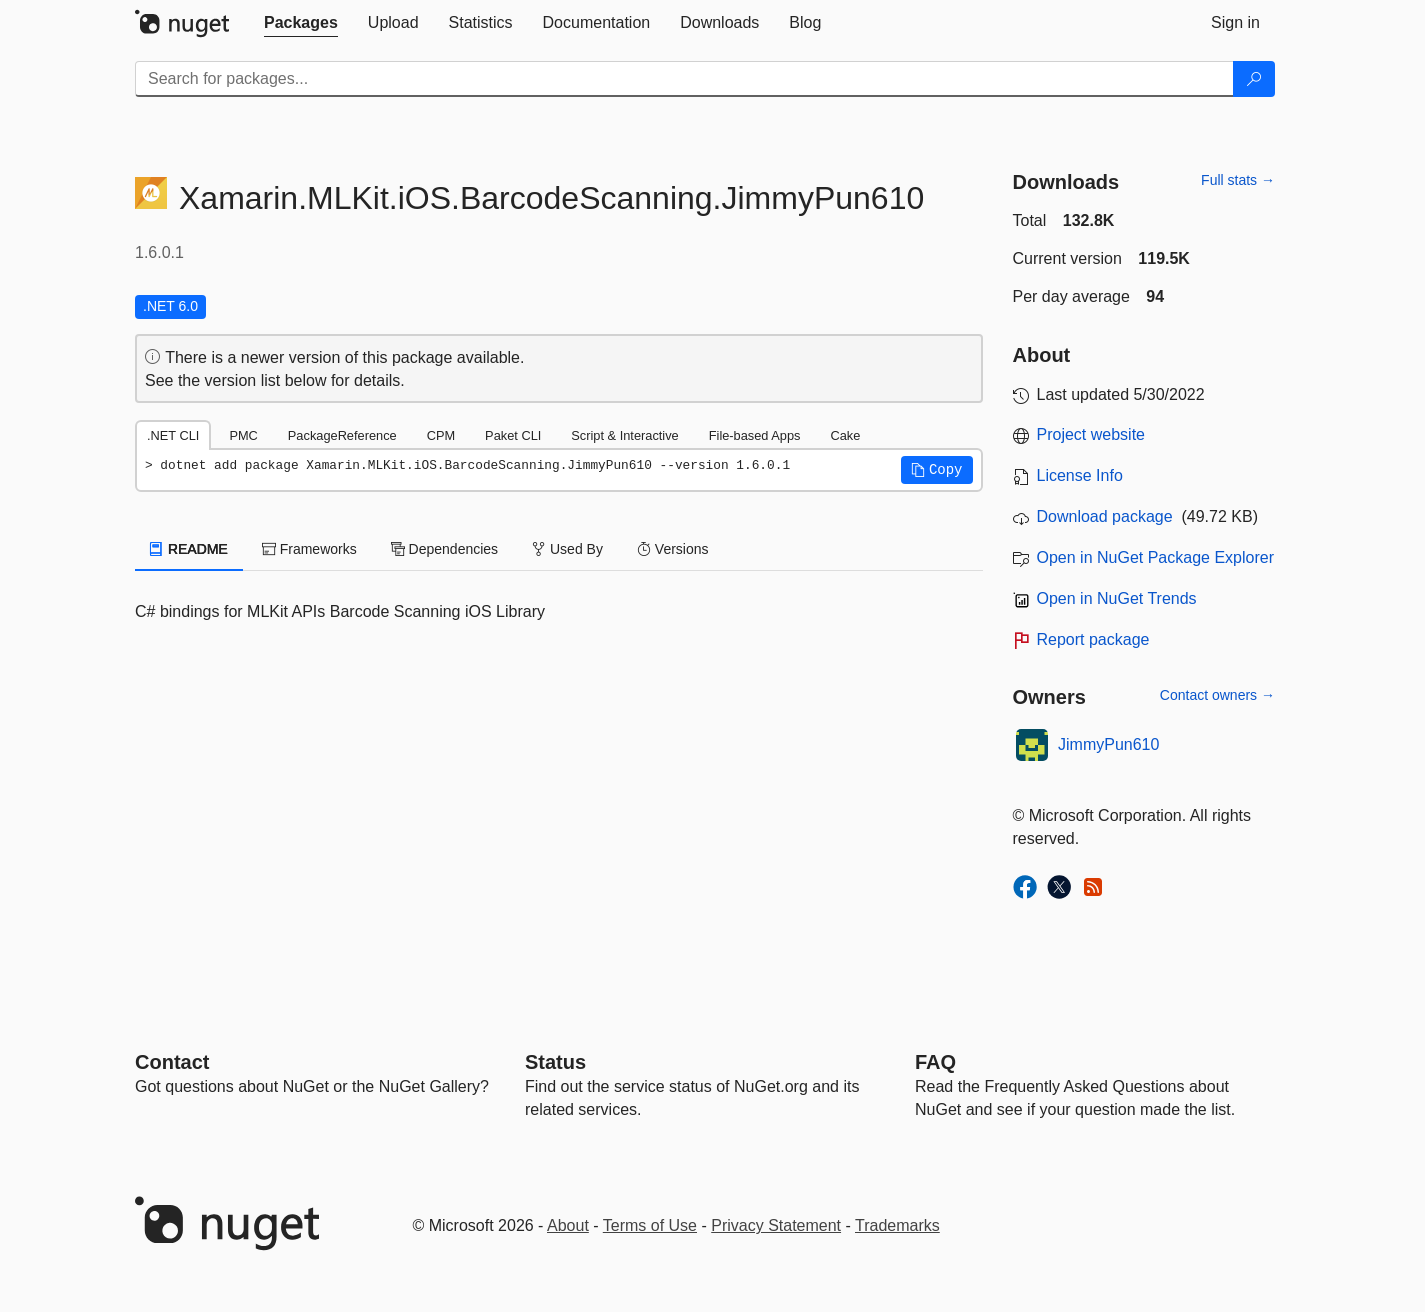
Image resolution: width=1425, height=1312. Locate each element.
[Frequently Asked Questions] (935, 1062)
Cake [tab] (845, 435)
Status (555, 1062)
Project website (1091, 434)
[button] (937, 470)
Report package (1093, 639)
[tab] (301, 23)
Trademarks (897, 1225)
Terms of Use (650, 1225)
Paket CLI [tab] (513, 435)
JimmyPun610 (1108, 744)
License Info (1080, 475)
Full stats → (1238, 180)
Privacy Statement (776, 1225)
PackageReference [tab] (342, 435)
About (568, 1225)
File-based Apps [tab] (755, 435)
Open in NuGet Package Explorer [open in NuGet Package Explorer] (1155, 557)
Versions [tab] (673, 549)
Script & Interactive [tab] (624, 435)
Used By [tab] (567, 549)
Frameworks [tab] (309, 549)
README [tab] (189, 549)
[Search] (1254, 79)
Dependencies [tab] (444, 549)
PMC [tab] (243, 435)
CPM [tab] (441, 435)
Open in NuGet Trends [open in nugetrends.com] (1117, 598)
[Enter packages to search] (684, 79)
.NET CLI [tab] (173, 435)
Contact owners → (1217, 695)
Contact (172, 1062)
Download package (1105, 516)
